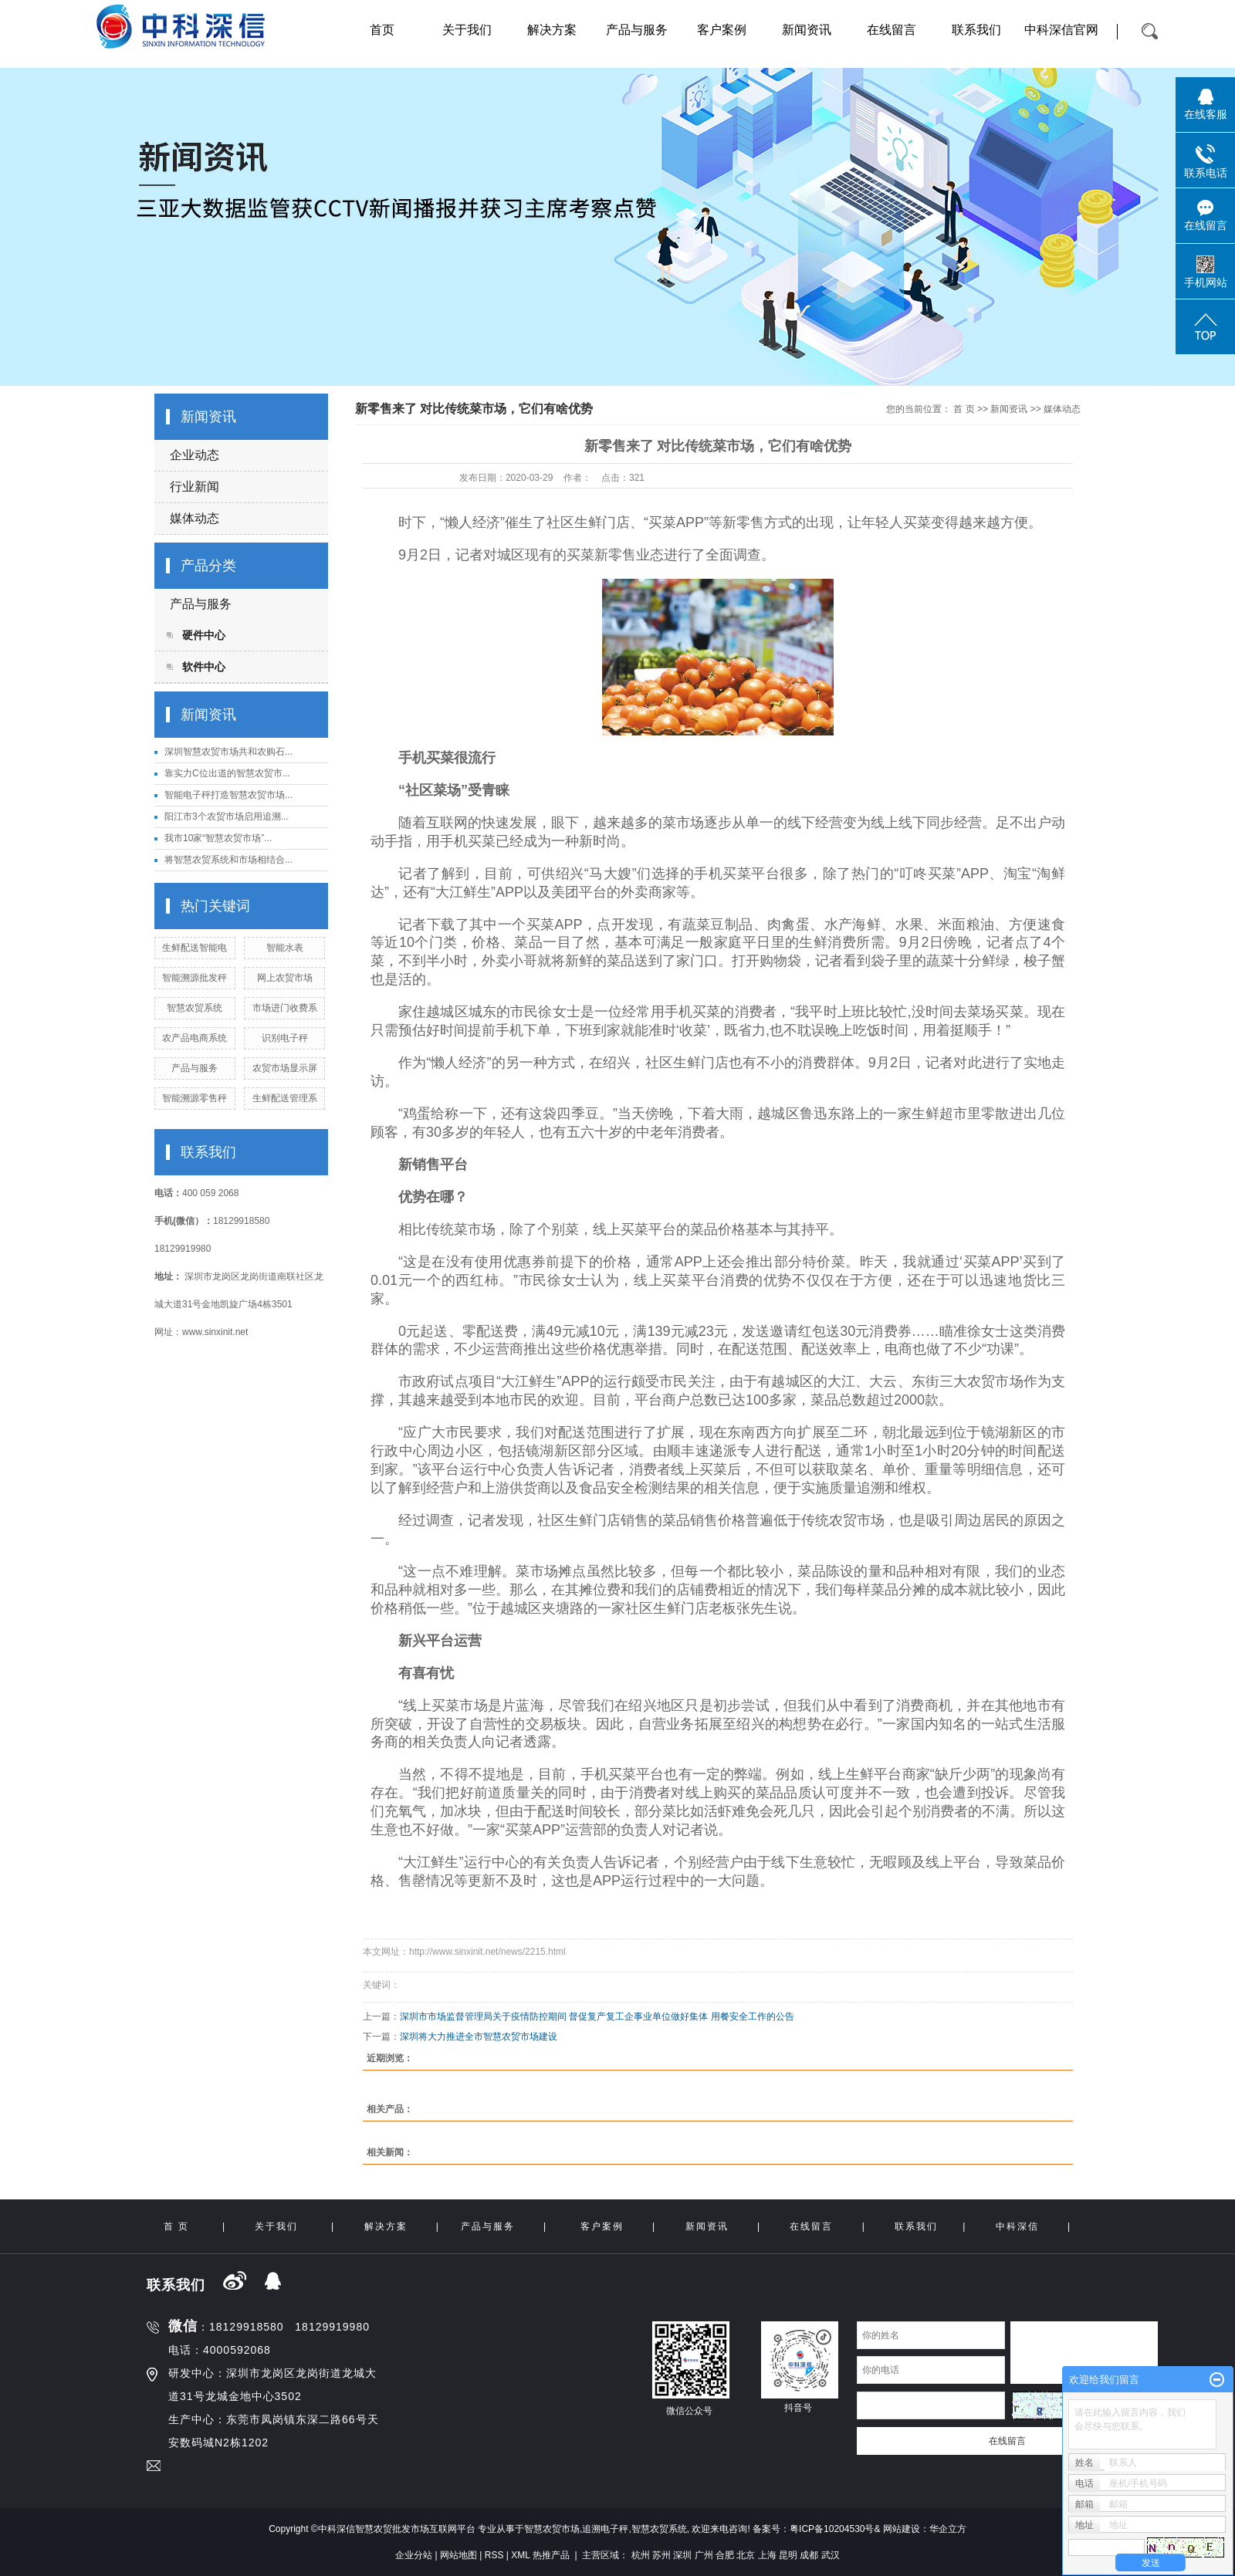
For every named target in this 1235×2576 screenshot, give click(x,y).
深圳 (682, 2555)
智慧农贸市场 (552, 2529)
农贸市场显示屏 (284, 1068)
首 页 (963, 409)
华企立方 (947, 2529)
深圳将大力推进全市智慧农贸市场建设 (478, 2036)
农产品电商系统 (194, 1038)
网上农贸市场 (285, 977)
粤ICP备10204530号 (832, 2529)
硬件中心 (203, 635)
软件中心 (203, 667)
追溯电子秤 (605, 2529)
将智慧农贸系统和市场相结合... (228, 859)
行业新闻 (194, 486)
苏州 (661, 2555)
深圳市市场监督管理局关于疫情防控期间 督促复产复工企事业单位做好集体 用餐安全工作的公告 (597, 2016)
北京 (745, 2555)
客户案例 (721, 29)
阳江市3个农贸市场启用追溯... (226, 816)
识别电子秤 (285, 1038)
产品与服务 (637, 29)
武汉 (830, 2555)
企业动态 (194, 454)
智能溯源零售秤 (194, 1098)
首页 (382, 29)
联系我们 (976, 29)
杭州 (640, 2555)
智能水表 (284, 947)
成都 (809, 2555)
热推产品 (551, 2555)
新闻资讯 (806, 29)
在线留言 (891, 29)
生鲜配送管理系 (284, 1098)
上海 (767, 2555)
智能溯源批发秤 (194, 977)
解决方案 (552, 29)
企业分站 (413, 2555)
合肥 (725, 2555)
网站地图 (458, 2555)
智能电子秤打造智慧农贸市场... (228, 794)
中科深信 (1017, 2226)
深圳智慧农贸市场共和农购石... (228, 751)
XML (520, 2555)
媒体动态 (194, 518)
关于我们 (467, 29)
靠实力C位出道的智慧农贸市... (227, 773)
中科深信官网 (1061, 29)
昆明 (788, 2555)
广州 (704, 2555)
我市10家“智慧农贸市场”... (218, 838)
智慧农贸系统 (194, 1007)
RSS (494, 2555)
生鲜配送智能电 (194, 947)
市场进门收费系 (284, 1007)
